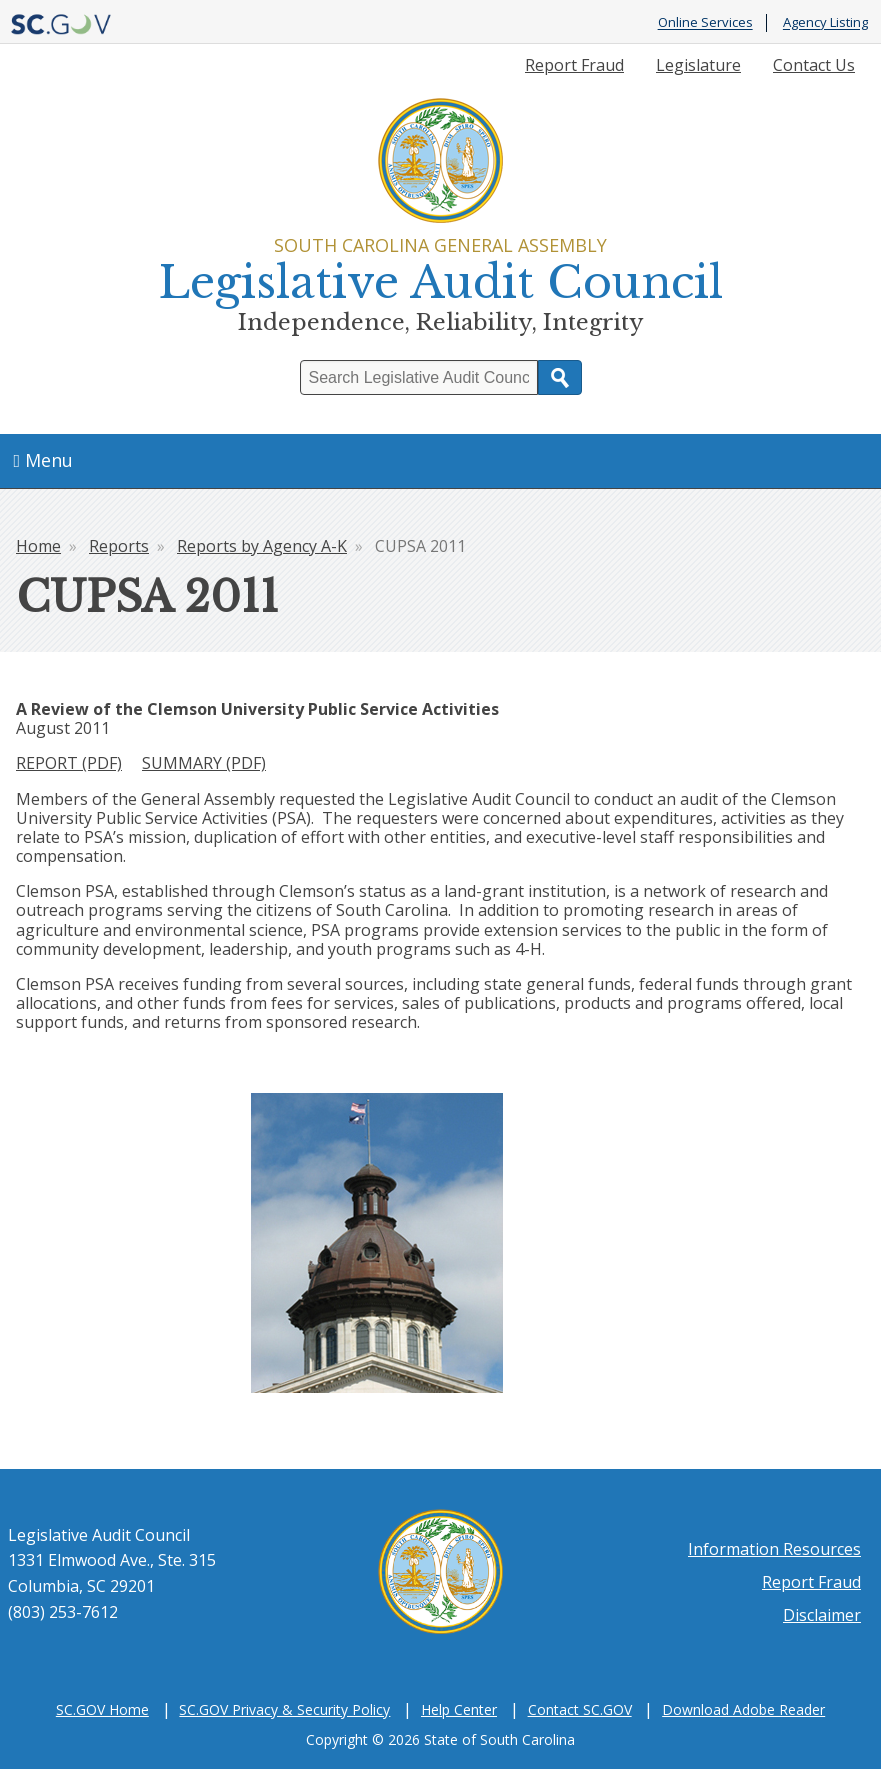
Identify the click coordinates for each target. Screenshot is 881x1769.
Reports (119, 546)
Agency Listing (825, 23)
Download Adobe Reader (743, 1709)
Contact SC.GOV (580, 1709)
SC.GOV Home (102, 1709)
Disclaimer (822, 1615)
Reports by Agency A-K (262, 546)
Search (560, 377)
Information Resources (774, 1549)
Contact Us (814, 65)
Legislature (698, 65)
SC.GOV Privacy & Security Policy (284, 1709)
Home (38, 546)
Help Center (459, 1709)
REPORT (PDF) (69, 763)
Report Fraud (574, 65)
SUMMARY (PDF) (204, 763)
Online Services (705, 23)
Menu (44, 460)
